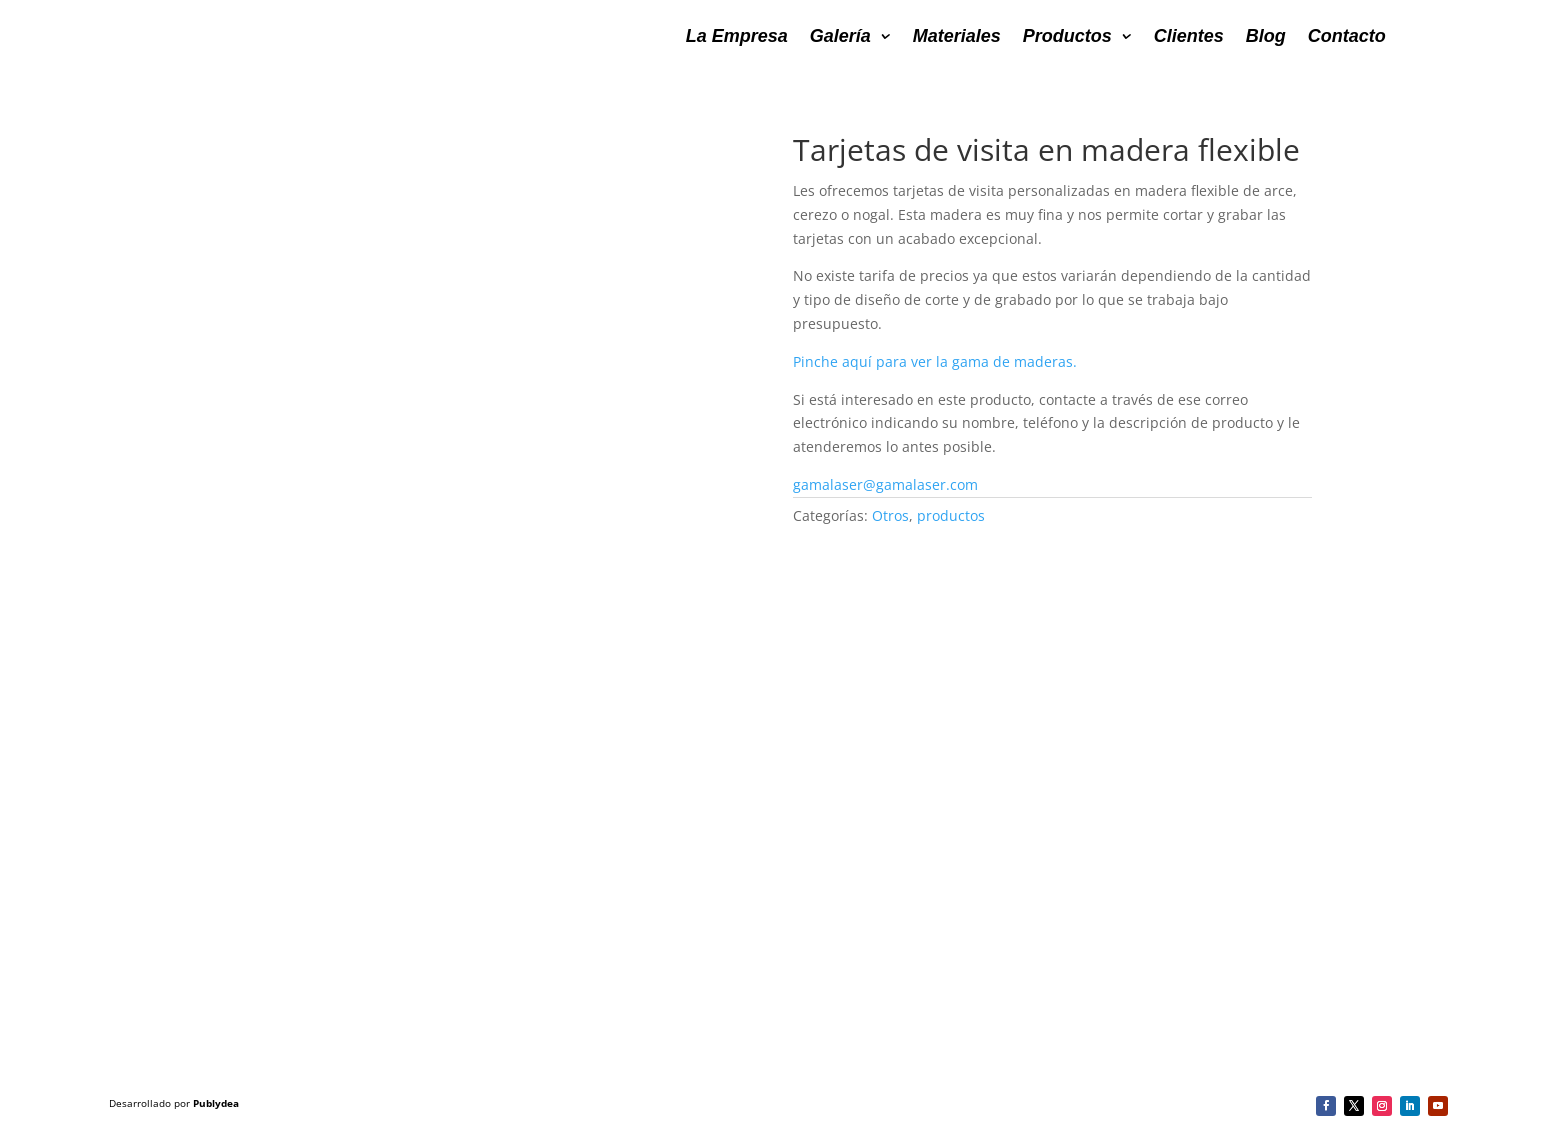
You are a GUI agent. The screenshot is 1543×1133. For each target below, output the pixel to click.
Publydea (216, 1103)
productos (951, 515)
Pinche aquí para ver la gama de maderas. (937, 361)
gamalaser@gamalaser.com (885, 484)
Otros (890, 515)
